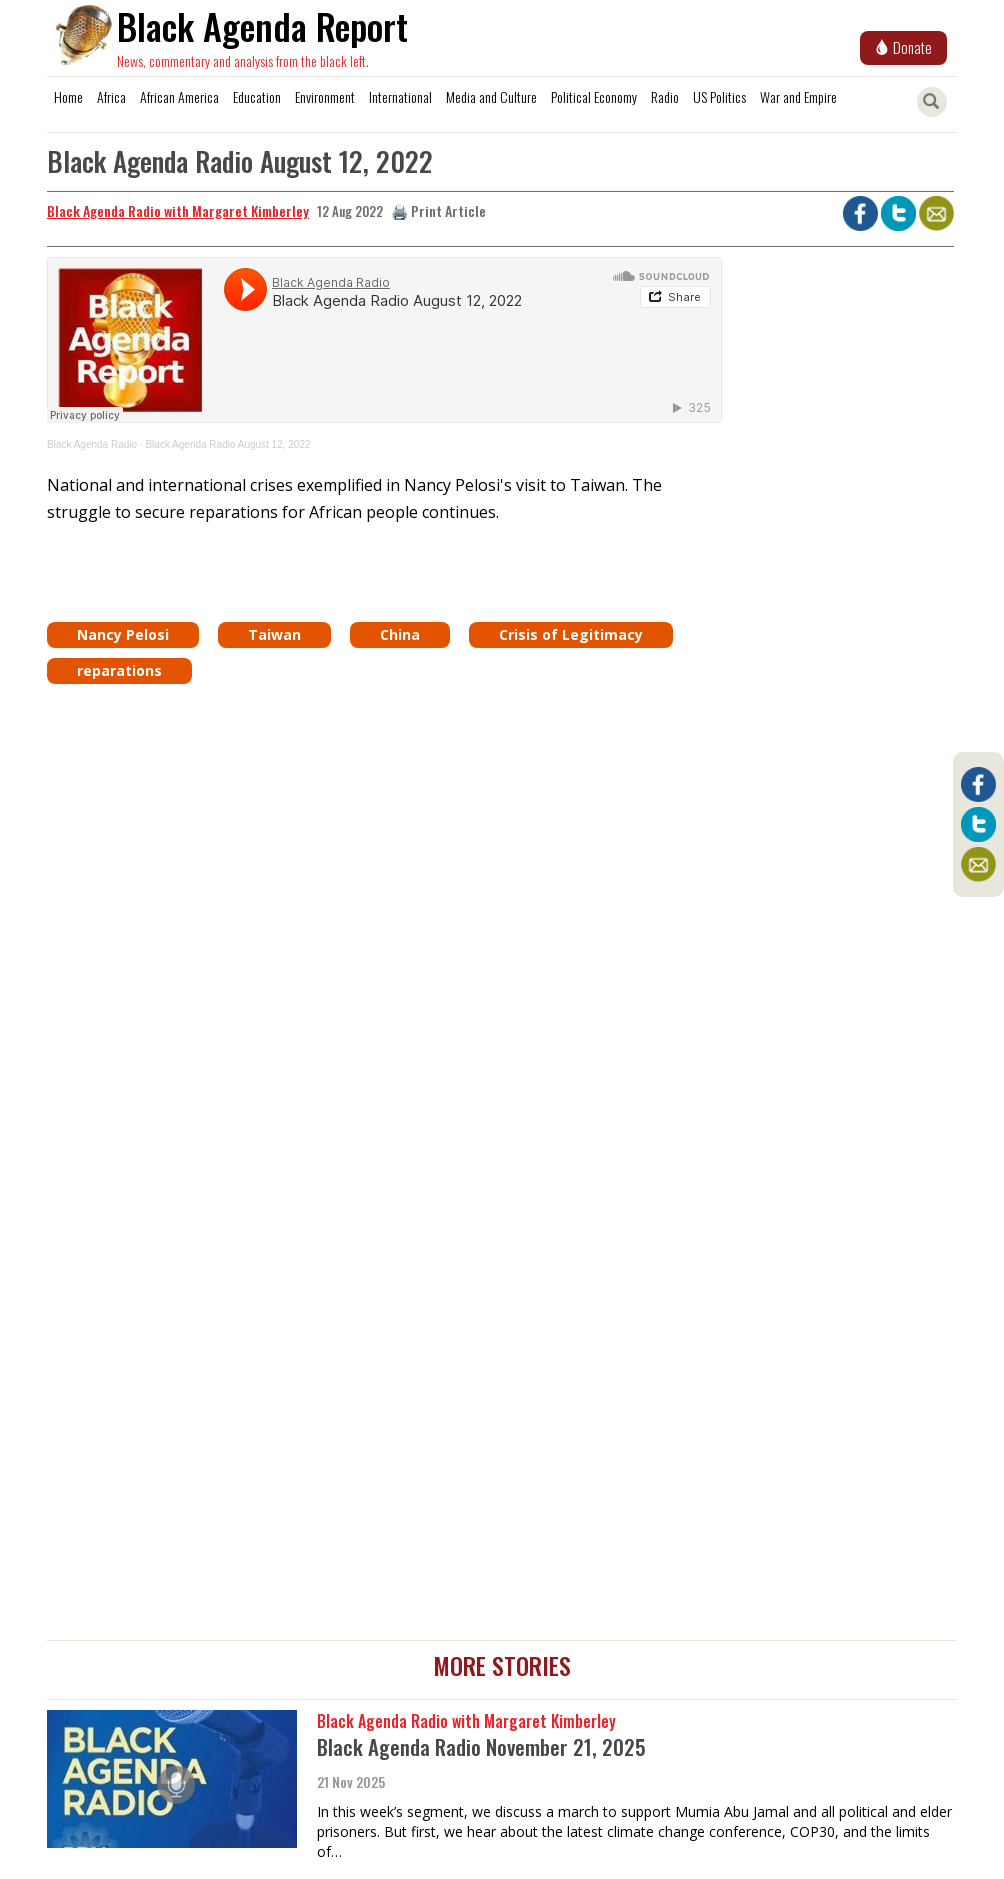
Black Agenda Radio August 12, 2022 (227, 444)
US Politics (719, 96)
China (400, 634)
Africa (111, 96)
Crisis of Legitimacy (571, 634)
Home (68, 96)
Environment (325, 96)
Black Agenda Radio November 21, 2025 (481, 1746)
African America (179, 96)
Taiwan (274, 634)
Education (257, 96)
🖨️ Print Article (438, 210)
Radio (665, 96)
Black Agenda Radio (92, 444)
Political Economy (594, 96)
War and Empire (798, 96)
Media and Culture (491, 96)
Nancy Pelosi (123, 634)
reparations (119, 670)
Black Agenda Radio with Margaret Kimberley (178, 210)
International (400, 96)
